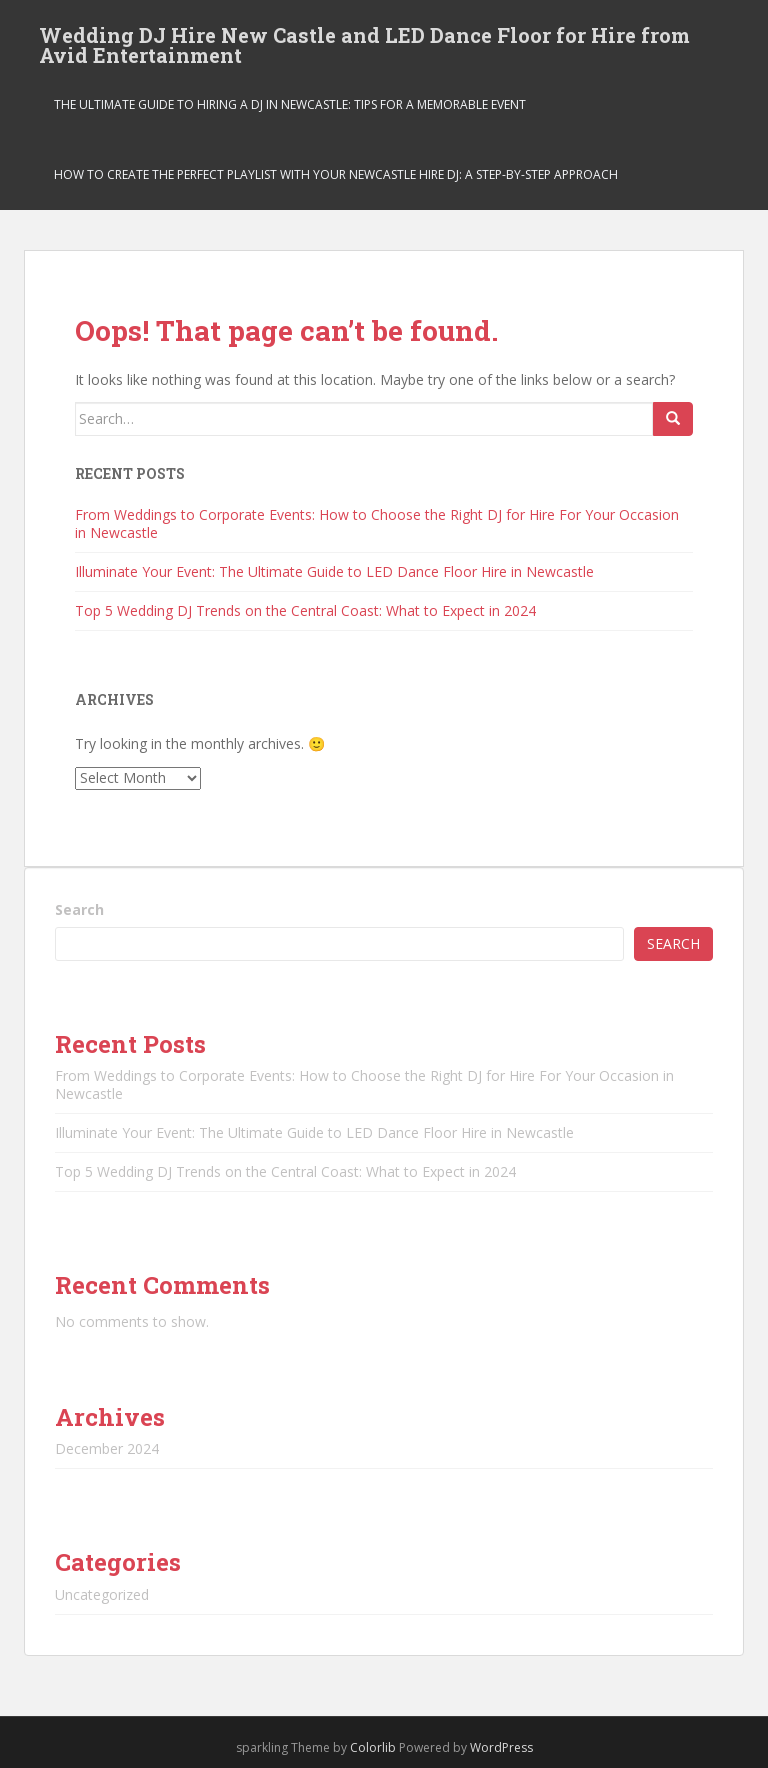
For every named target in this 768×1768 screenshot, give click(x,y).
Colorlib (373, 1747)
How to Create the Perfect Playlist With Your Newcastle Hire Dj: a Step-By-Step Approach (336, 174)
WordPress (501, 1747)
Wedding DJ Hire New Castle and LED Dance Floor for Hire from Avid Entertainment (364, 41)
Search (79, 909)
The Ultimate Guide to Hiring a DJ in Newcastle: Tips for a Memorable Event (290, 104)
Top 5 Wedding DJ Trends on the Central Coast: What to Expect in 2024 (305, 610)
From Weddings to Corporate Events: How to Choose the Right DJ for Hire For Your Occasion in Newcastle (377, 523)
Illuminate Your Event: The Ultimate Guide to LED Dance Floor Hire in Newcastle (334, 571)
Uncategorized (102, 1594)
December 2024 (107, 1448)
